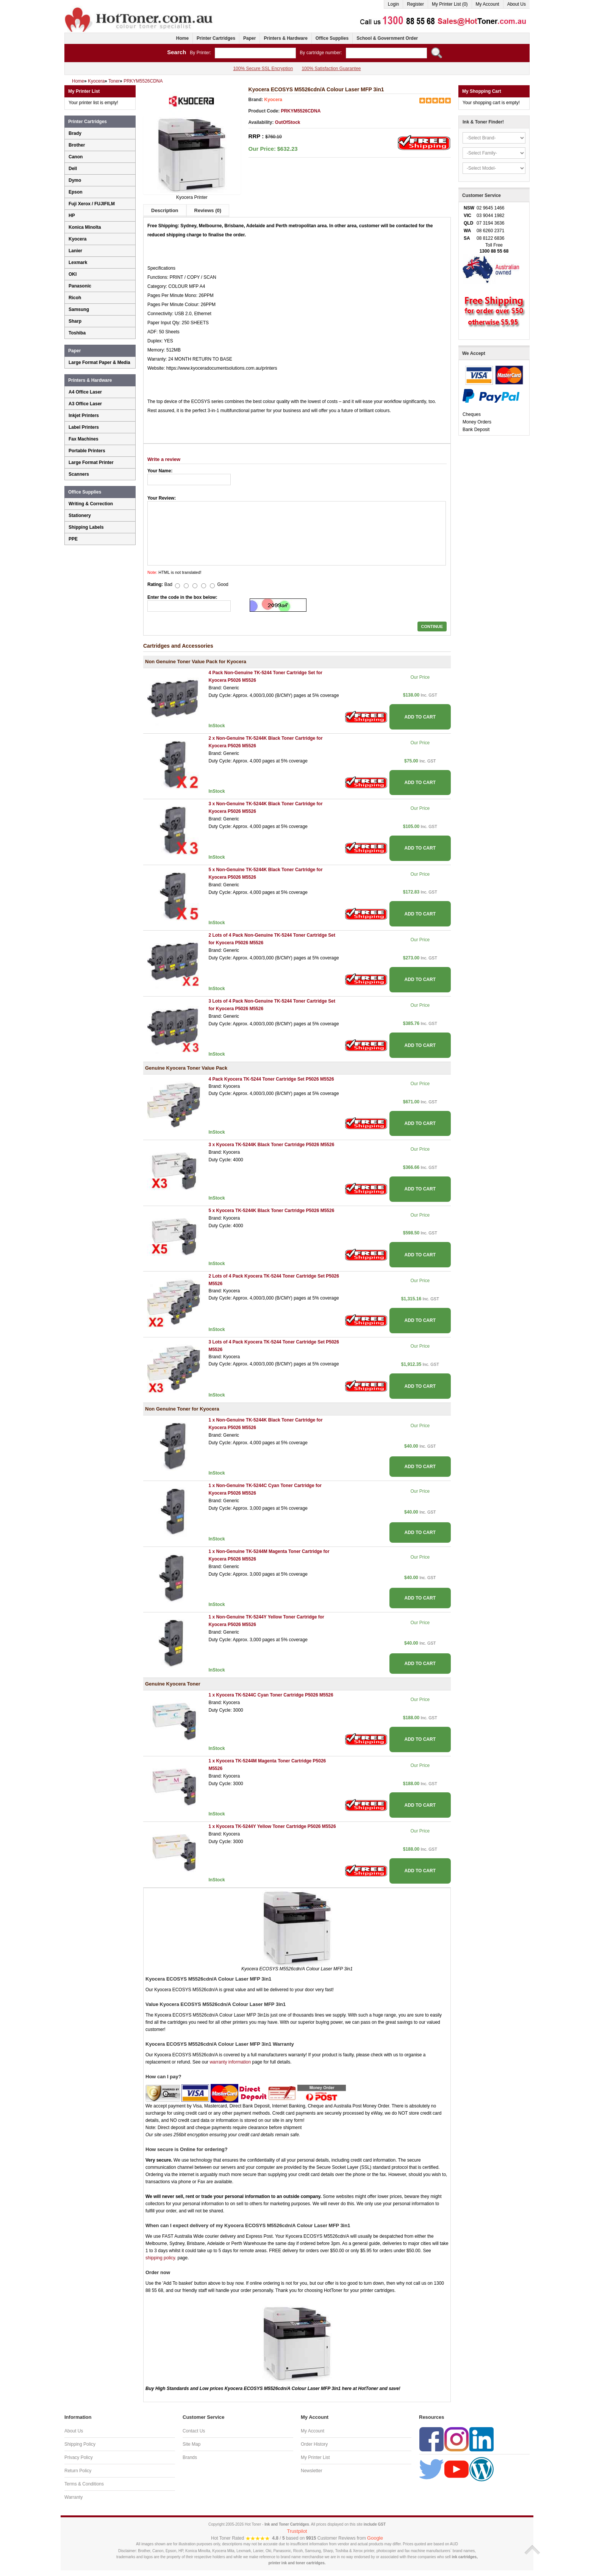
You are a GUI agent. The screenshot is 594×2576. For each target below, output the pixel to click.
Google (375, 2538)
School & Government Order (387, 38)
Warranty (73, 2497)
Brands (190, 2457)
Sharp (75, 321)
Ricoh (75, 297)
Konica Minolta (85, 227)
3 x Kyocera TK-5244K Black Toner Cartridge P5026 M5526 (271, 1144)
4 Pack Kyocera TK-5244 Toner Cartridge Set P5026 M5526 (271, 1079)
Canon (76, 156)
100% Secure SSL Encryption (263, 68)
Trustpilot (297, 2531)
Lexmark (78, 262)
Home (182, 38)
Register (415, 4)
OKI (73, 274)
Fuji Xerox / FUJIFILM (92, 203)
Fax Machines (83, 439)
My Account (487, 4)
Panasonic (80, 286)
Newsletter (311, 2470)
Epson (76, 192)
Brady (75, 133)
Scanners (79, 474)
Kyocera (273, 99)
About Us (516, 4)
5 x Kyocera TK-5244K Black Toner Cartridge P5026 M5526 (271, 1210)
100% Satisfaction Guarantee (331, 68)
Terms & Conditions (84, 2484)
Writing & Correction (91, 503)
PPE (73, 539)
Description (164, 210)
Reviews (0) (208, 210)
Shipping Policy (79, 2444)
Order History (314, 2444)
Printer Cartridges (216, 38)
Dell (73, 168)
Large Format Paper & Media (99, 362)
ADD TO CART (420, 717)
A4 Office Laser (85, 392)
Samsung (79, 309)
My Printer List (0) (450, 4)
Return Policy (77, 2470)
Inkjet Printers (84, 415)
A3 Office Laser (85, 403)
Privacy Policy (78, 2457)
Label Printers (84, 427)
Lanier (75, 250)
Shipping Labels (86, 527)
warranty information (230, 2062)
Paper (249, 38)
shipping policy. (160, 2257)
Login (393, 4)
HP (72, 215)
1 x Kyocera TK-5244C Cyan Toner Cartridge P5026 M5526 (270, 1695)
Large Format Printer (91, 462)
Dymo (75, 180)
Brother (77, 145)
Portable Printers (87, 450)
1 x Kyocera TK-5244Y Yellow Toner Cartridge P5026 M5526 (272, 1826)
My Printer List (315, 2457)
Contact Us (194, 2431)
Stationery (80, 515)
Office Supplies (332, 38)
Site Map (191, 2444)
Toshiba (77, 333)
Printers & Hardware (285, 38)
